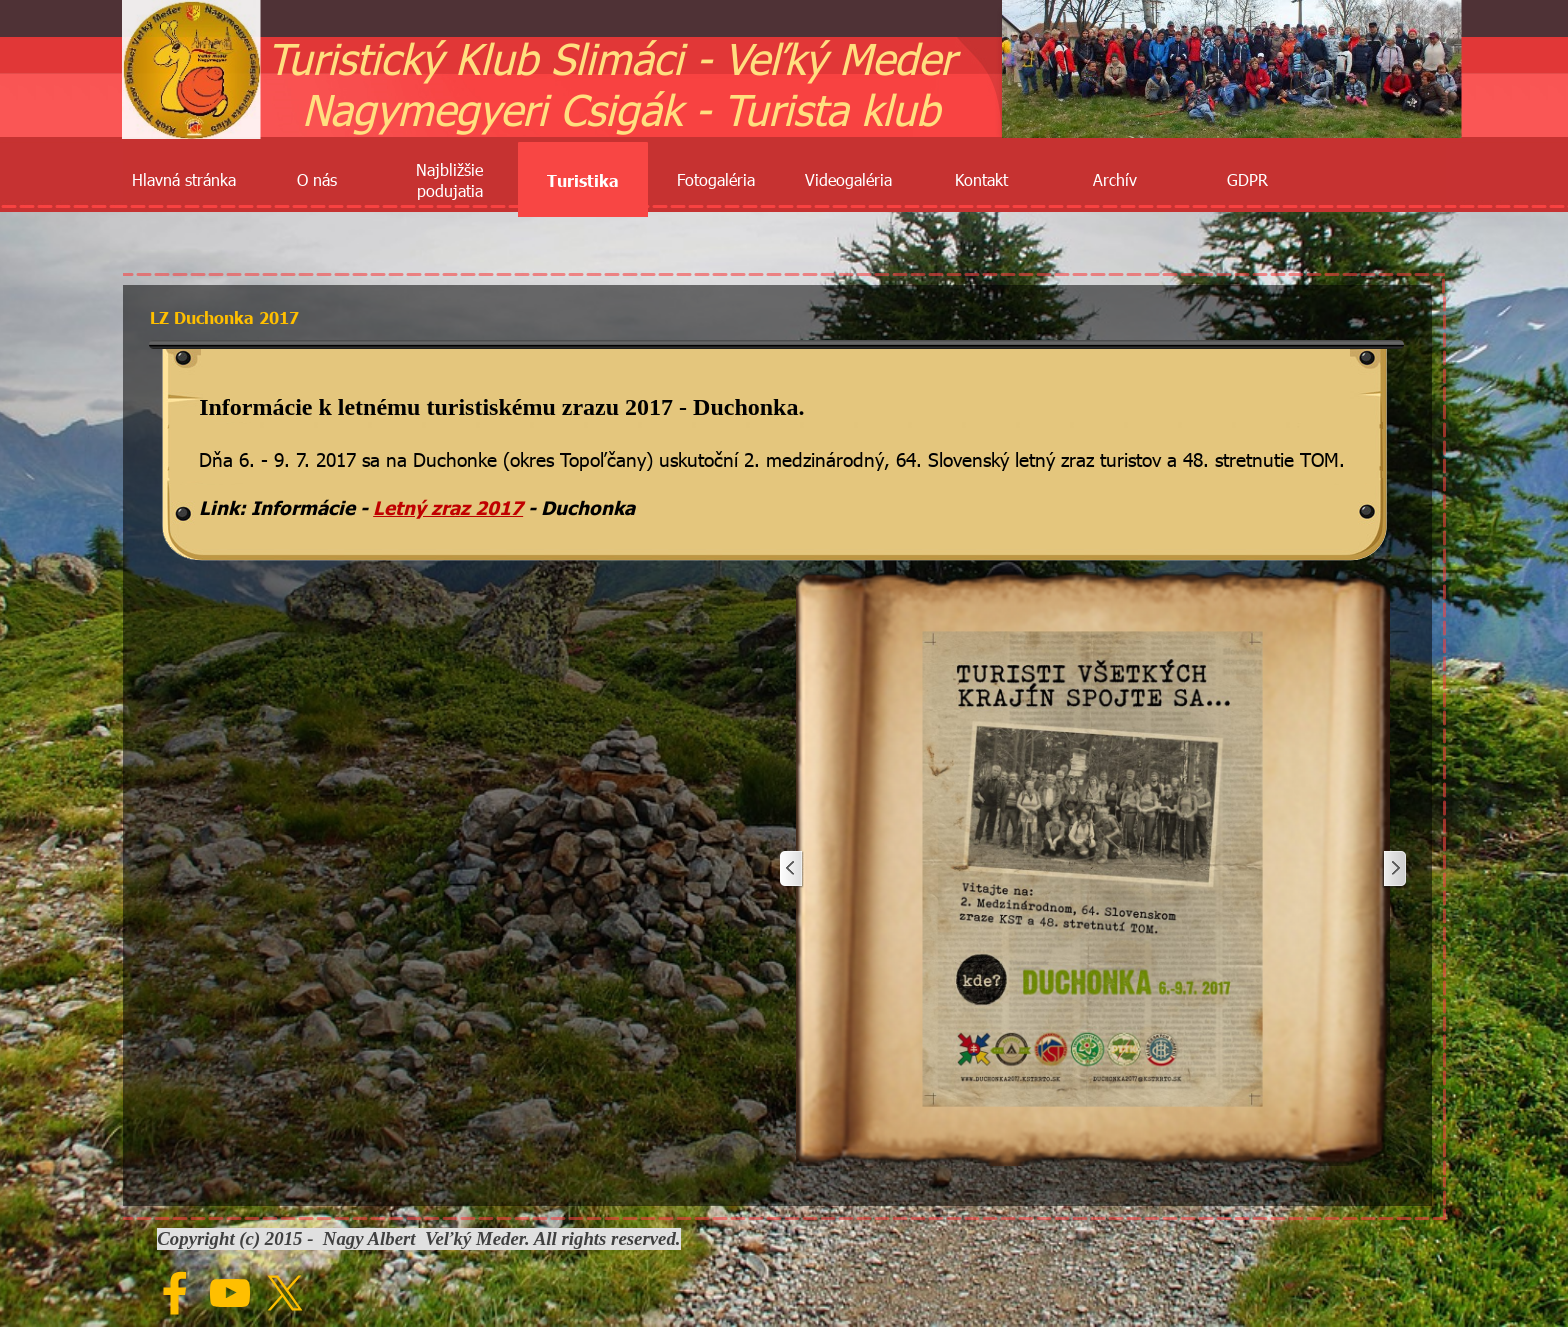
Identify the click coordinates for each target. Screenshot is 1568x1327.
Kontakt (981, 179)
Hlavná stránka (184, 179)
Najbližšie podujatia (449, 180)
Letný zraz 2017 (448, 506)
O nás (317, 179)
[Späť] (792, 869)
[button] (1093, 869)
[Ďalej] (1394, 869)
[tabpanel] (776, 455)
